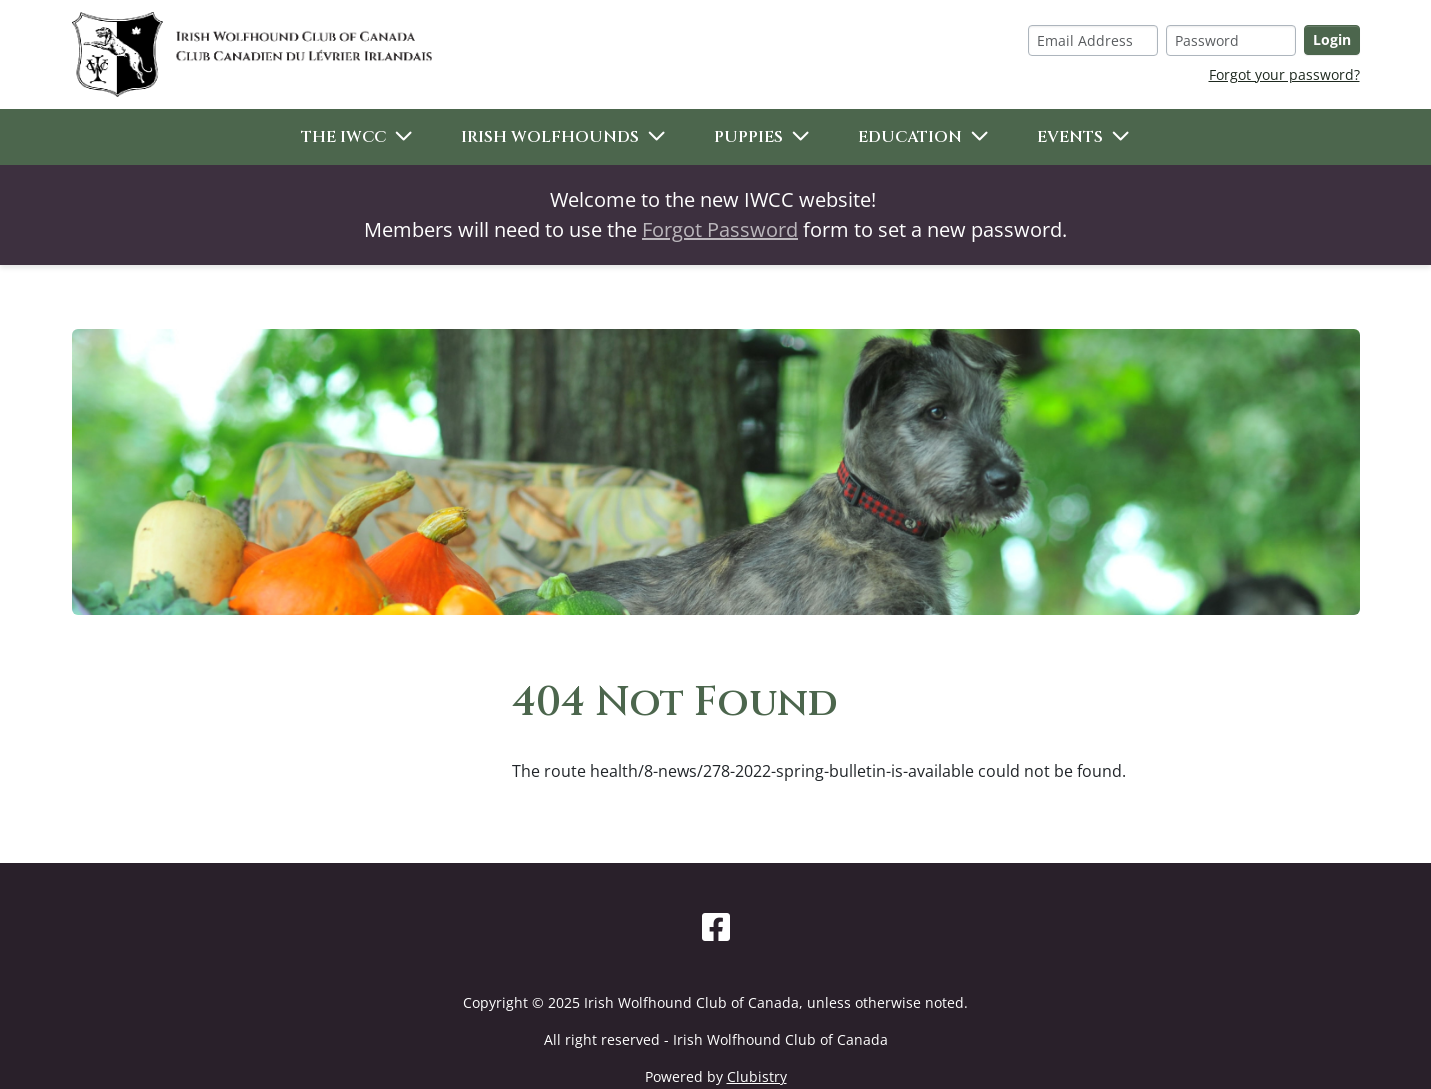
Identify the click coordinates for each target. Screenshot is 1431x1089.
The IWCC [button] (343, 137)
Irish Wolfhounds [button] (550, 137)
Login (1332, 39)
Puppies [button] (748, 137)
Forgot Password (720, 229)
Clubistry (757, 1076)
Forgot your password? (1284, 74)
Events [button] (1070, 137)
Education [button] (910, 137)
